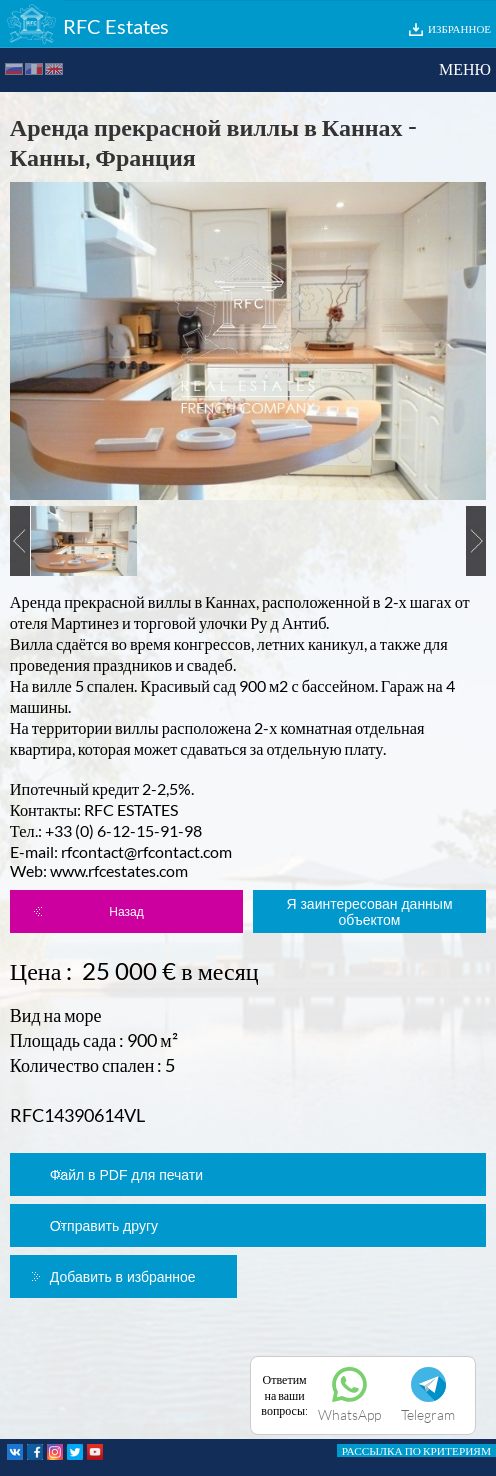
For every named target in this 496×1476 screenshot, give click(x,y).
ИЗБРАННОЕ (459, 28)
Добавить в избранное (123, 1277)
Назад (126, 912)
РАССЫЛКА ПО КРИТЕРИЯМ (416, 1450)
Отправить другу (104, 1226)
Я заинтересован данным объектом (369, 912)
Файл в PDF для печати (126, 1175)
